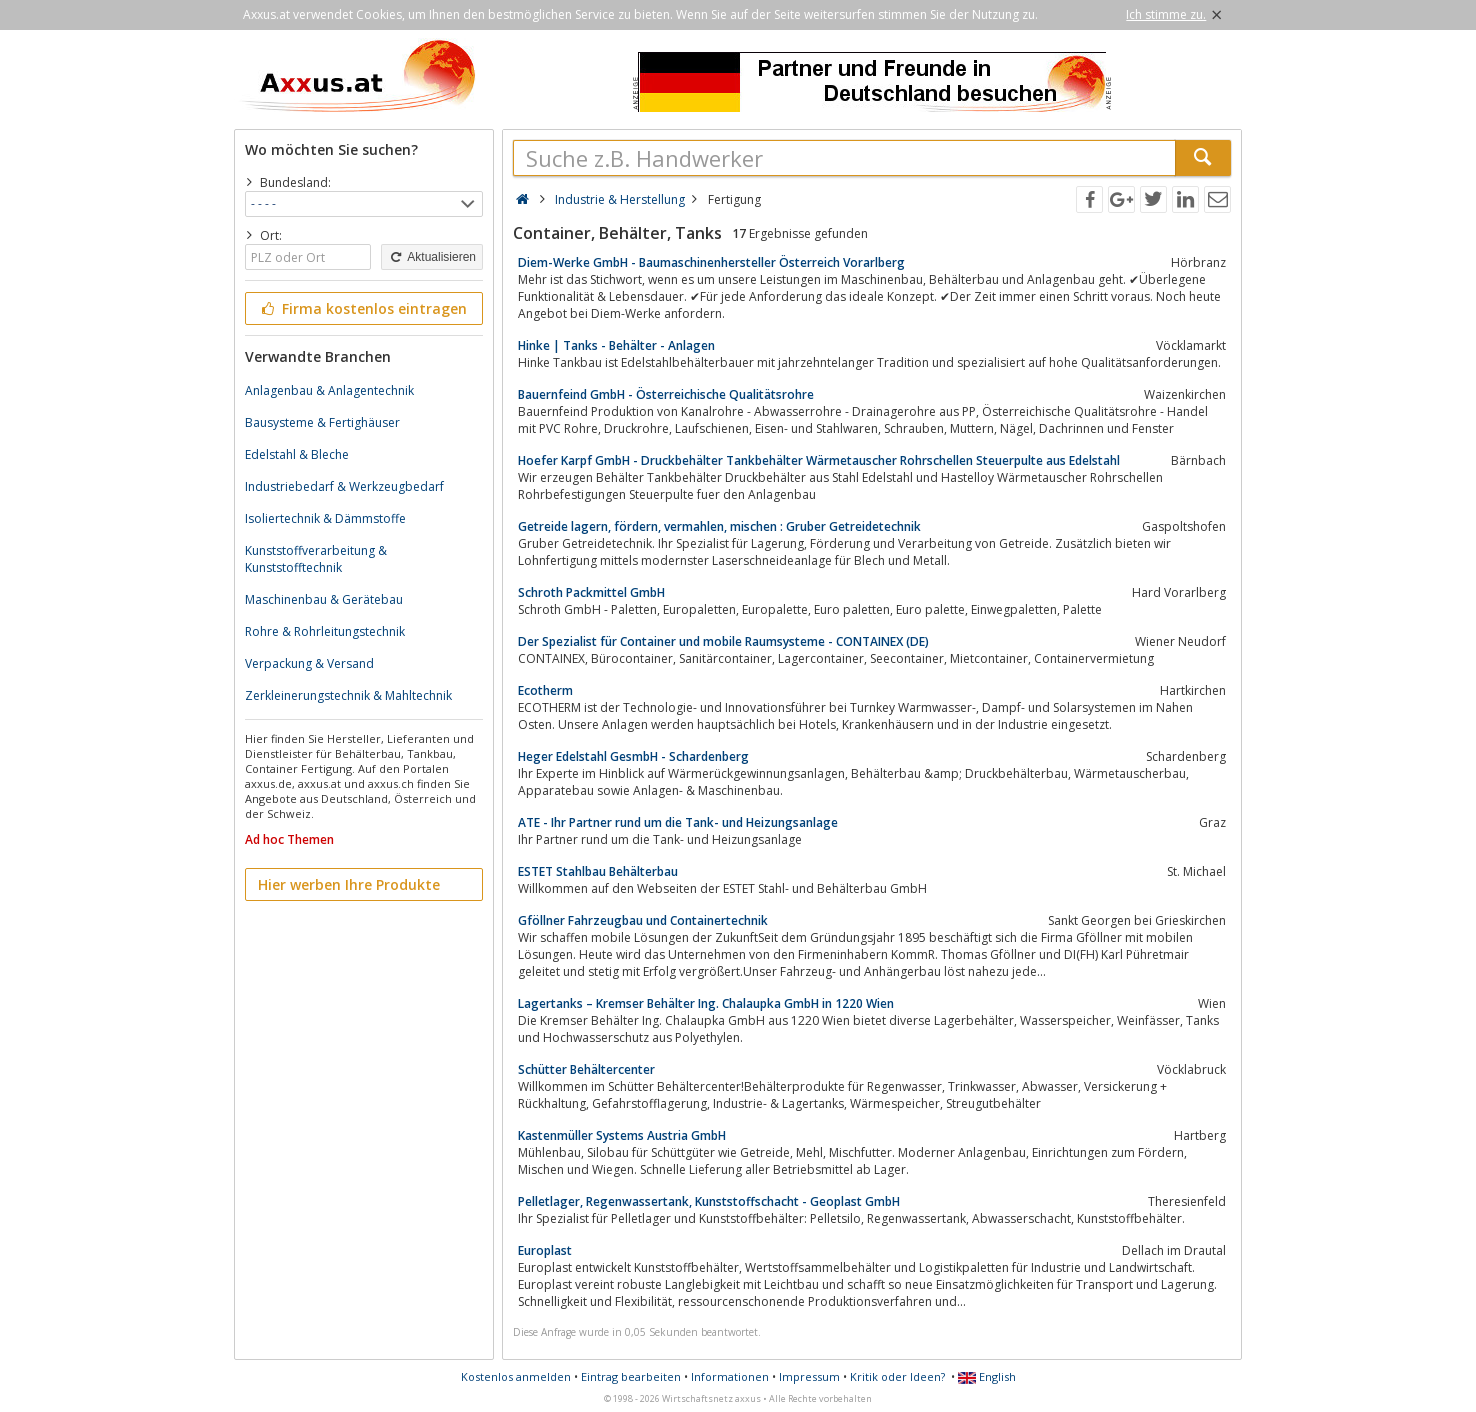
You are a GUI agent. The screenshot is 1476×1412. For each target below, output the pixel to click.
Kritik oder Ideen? (897, 1376)
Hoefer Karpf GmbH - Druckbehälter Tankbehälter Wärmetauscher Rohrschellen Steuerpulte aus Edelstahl (819, 460)
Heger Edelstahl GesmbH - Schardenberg (633, 756)
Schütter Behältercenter (586, 1069)
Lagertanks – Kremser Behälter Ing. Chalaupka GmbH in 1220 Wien (706, 1003)
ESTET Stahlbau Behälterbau (598, 871)
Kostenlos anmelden (516, 1376)
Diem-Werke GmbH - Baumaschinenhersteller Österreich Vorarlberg (711, 262)
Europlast (545, 1250)
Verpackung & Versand (309, 663)
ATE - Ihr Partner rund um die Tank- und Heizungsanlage (678, 822)
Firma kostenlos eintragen (362, 308)
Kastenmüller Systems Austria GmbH (622, 1135)
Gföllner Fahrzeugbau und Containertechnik (643, 920)
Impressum (809, 1376)
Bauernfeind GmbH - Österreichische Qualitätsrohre (666, 394)
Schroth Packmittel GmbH (591, 592)
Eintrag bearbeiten (631, 1376)
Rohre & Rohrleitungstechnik (325, 631)
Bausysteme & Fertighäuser (322, 422)
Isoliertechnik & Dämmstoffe (325, 518)
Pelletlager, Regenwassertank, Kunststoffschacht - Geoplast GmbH (709, 1201)
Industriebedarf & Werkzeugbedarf (344, 486)
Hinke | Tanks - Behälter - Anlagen (616, 345)
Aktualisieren (432, 257)
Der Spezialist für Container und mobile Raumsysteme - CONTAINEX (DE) (723, 641)
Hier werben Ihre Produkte (349, 884)
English (987, 1376)
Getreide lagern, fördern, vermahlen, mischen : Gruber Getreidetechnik (719, 526)
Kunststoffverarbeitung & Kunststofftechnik (316, 559)
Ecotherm (545, 690)
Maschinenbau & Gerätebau (324, 599)
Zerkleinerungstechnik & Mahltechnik (348, 695)
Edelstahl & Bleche (297, 454)
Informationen (730, 1376)
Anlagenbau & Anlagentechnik (329, 390)
